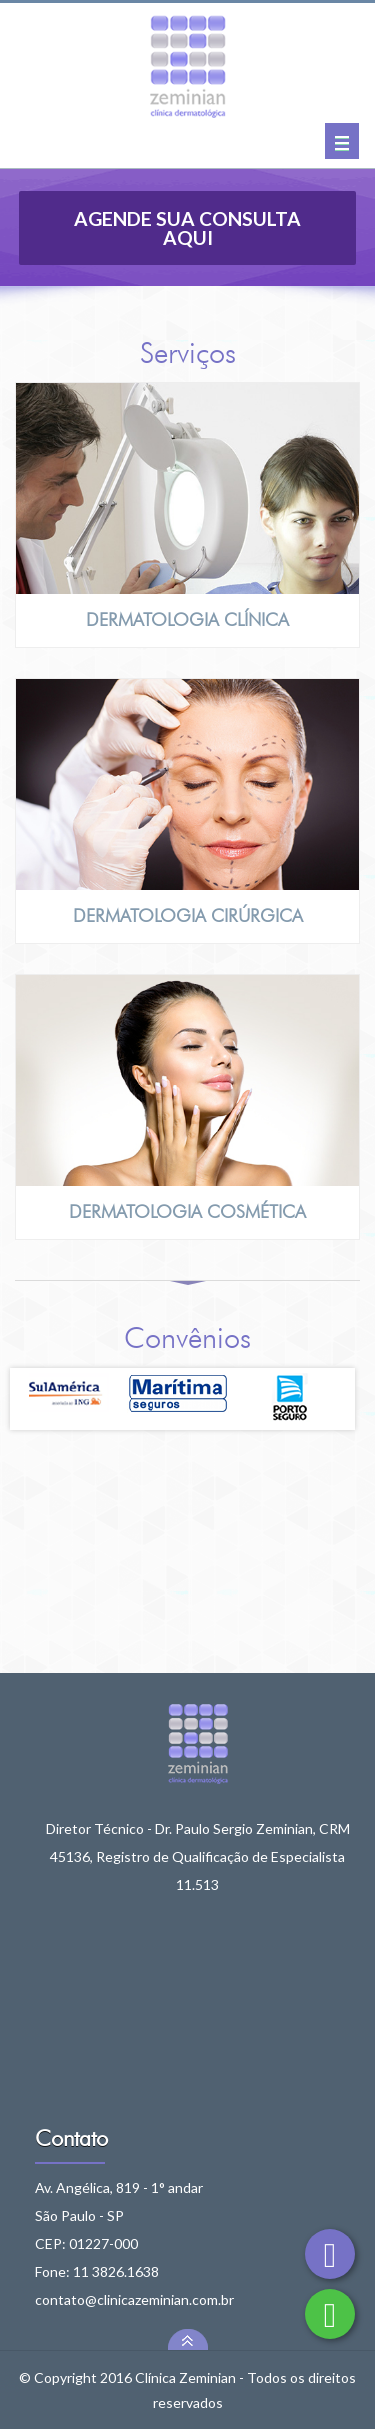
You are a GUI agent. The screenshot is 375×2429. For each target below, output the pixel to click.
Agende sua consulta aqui (187, 228)
